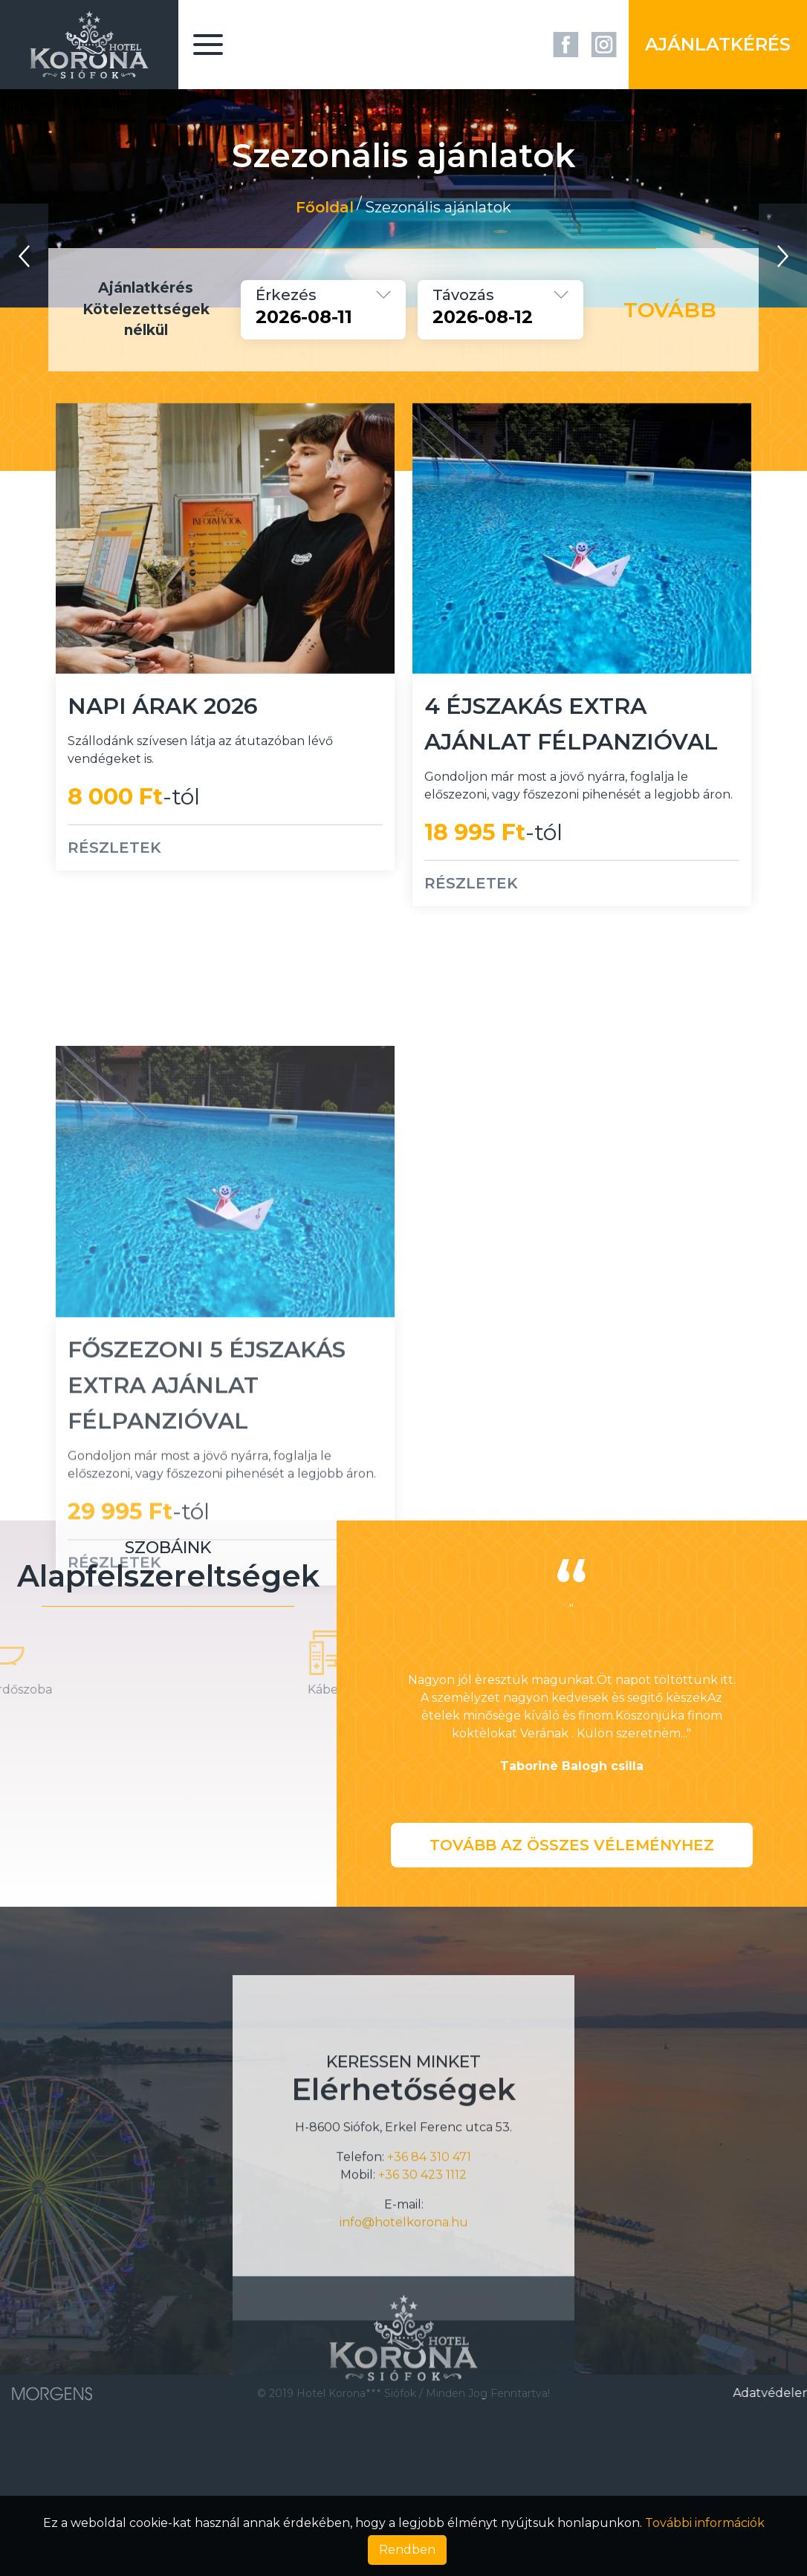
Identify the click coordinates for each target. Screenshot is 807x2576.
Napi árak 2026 (163, 744)
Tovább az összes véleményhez (572, 1845)
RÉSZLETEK (114, 885)
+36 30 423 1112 (422, 2311)
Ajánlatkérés (718, 44)
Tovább (669, 309)
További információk (705, 2523)
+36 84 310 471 (429, 2293)
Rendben (407, 2550)
